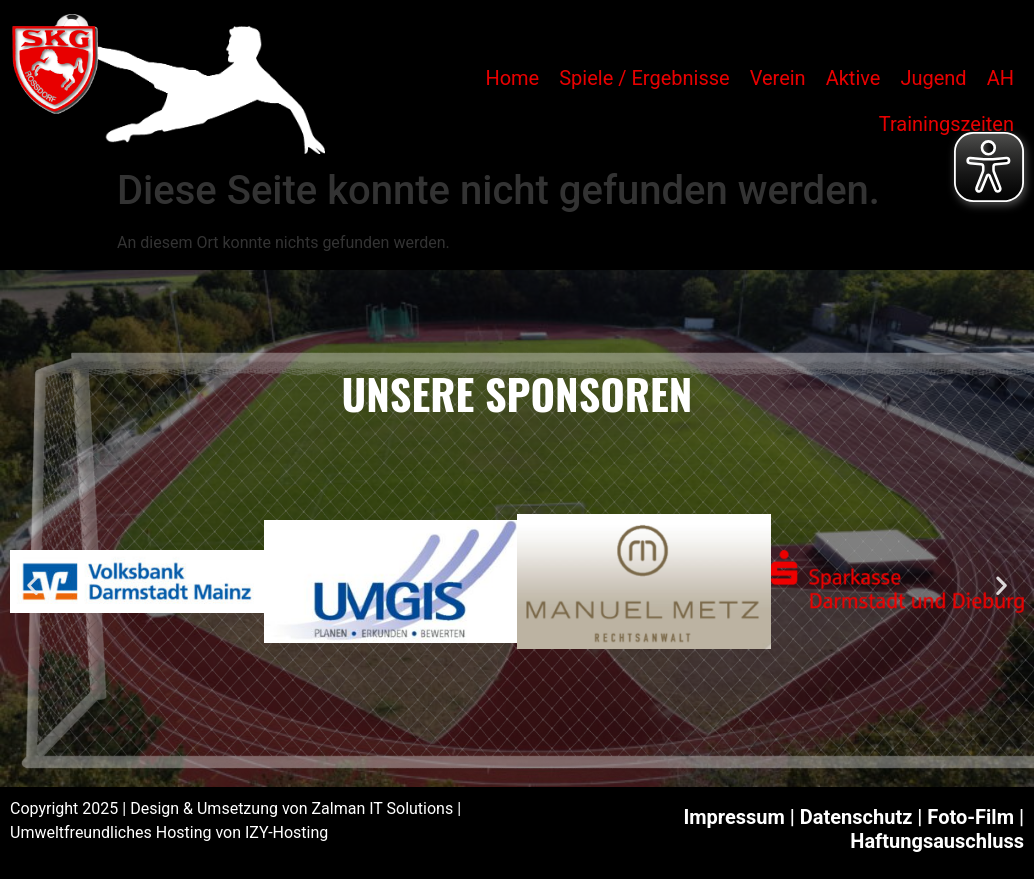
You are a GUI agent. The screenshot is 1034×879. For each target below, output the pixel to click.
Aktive (853, 78)
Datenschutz (856, 817)
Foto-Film (970, 817)
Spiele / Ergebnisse (644, 78)
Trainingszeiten (946, 124)
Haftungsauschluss (937, 841)
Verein (778, 78)
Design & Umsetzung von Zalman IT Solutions (291, 808)
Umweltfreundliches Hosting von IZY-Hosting (169, 832)
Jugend (933, 78)
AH (1000, 78)
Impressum (733, 817)
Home (512, 78)
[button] (32, 584)
